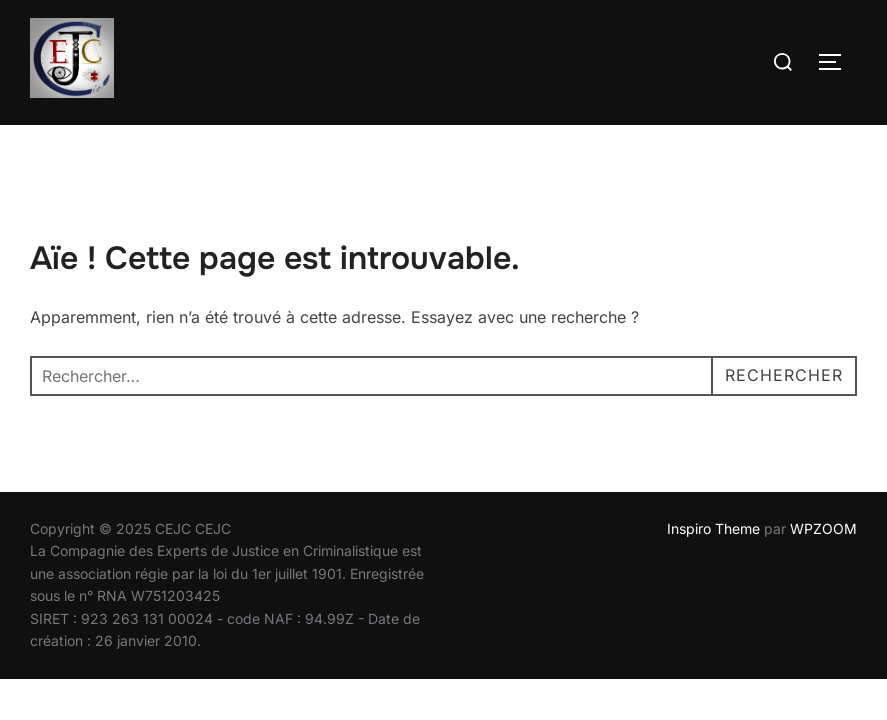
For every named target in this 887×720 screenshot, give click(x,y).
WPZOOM (823, 529)
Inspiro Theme (713, 529)
